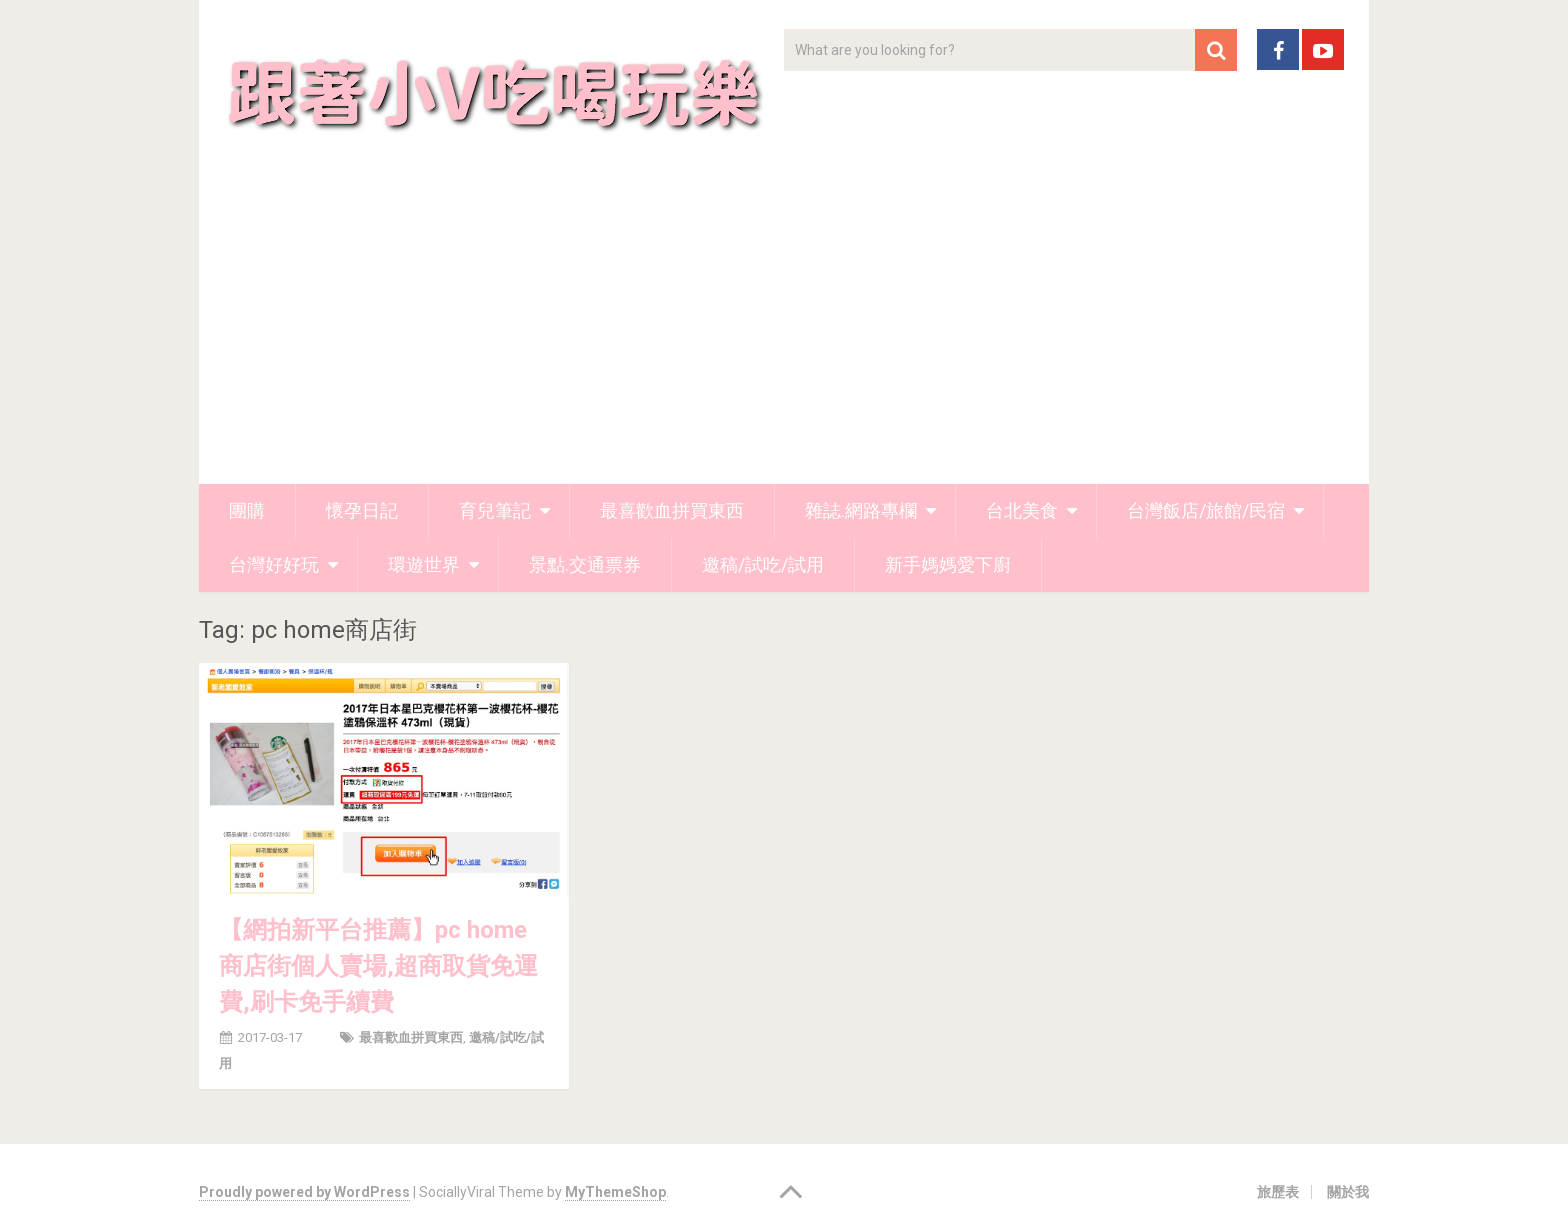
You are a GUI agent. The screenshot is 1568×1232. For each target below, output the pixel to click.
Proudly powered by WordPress (304, 1192)
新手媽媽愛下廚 (948, 564)
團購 (247, 510)
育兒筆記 (495, 510)
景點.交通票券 (585, 564)
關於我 (1348, 1192)
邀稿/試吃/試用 (763, 564)
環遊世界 (424, 564)
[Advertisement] (784, 334)
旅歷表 (1278, 1192)
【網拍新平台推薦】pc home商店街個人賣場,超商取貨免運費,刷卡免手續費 (378, 966)
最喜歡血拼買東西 (672, 510)
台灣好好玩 (274, 564)
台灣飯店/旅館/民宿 (1206, 510)
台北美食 (1022, 510)
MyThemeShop (615, 1192)
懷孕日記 (362, 510)
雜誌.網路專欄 (861, 510)
